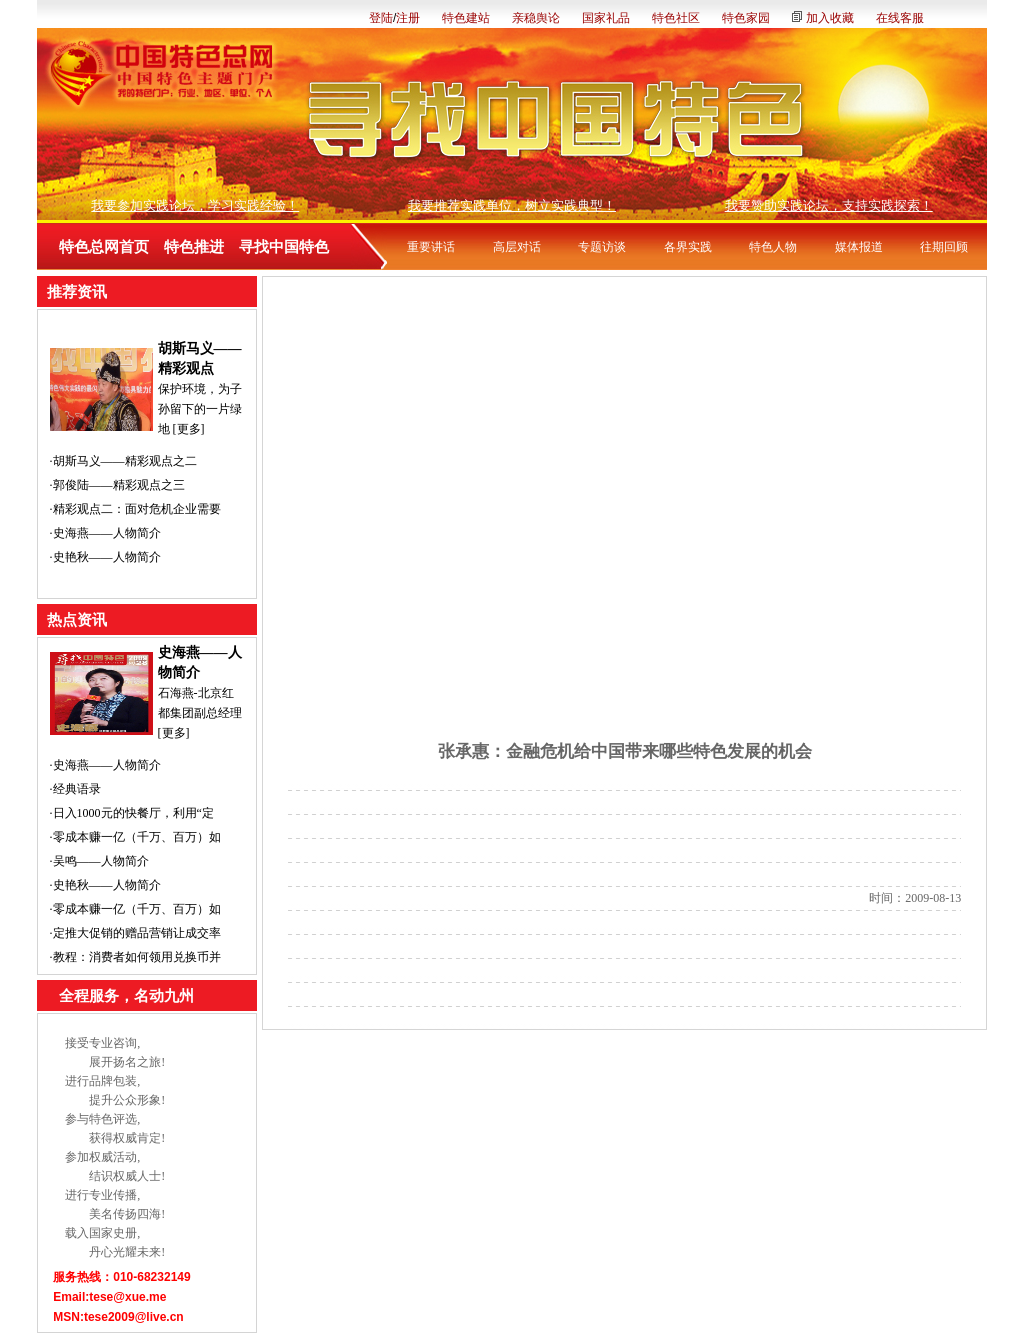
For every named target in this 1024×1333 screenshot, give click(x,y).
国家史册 (113, 1233)
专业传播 (113, 1195)
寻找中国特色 (284, 247)
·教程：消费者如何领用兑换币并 (135, 957)
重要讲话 (431, 247)
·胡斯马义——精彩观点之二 (123, 461)
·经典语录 (75, 789)
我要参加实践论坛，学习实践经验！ (195, 205)
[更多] (189, 429)
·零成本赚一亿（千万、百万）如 (135, 837)
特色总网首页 (104, 247)
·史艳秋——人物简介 (105, 557)
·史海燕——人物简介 (105, 533)
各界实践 (688, 247)
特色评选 (113, 1119)
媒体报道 (859, 247)
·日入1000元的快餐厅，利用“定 (132, 813)
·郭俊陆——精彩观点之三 (117, 485)
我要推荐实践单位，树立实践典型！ (512, 205)
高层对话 (517, 247)
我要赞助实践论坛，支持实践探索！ (829, 205)
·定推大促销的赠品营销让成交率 (135, 933)
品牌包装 (113, 1081)
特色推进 (194, 247)
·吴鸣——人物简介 (99, 861)
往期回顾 (944, 247)
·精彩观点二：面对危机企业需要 (135, 509)
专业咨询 (113, 1043)
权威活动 (113, 1157)
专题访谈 (602, 247)
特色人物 (773, 247)
